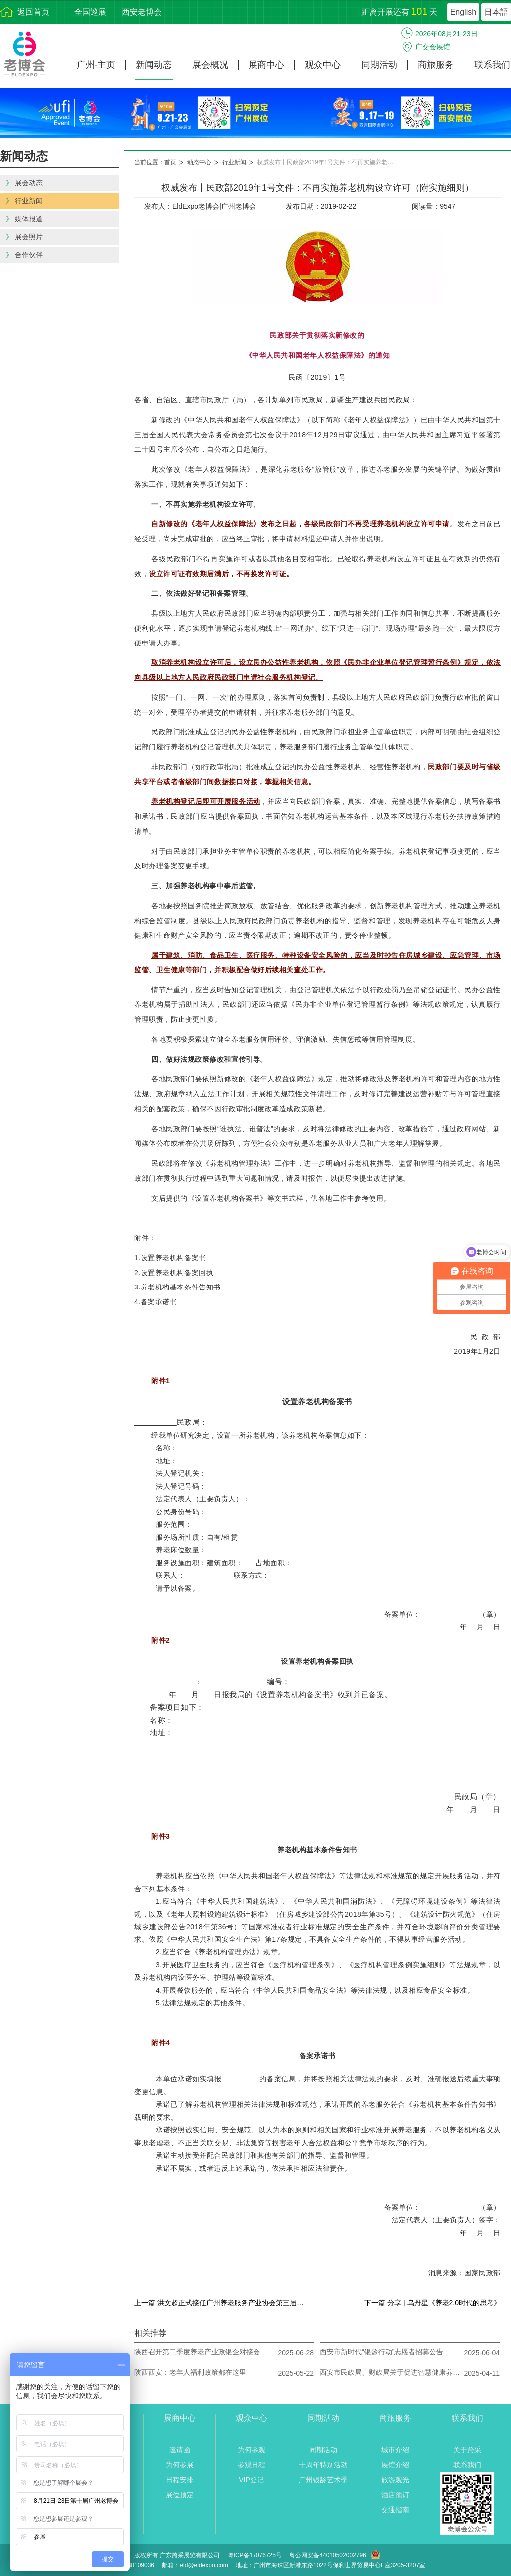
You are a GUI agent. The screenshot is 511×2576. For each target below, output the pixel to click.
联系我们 (492, 65)
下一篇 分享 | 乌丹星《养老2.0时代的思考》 (432, 2302)
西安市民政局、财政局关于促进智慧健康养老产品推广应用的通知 (390, 2372)
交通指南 (395, 2510)
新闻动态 (154, 65)
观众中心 (323, 65)
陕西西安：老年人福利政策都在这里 (190, 2372)
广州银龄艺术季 (323, 2480)
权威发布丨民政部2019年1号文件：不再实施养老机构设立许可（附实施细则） (332, 162)
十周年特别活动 (323, 2465)
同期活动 (379, 65)
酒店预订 (395, 2495)
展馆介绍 (395, 2465)
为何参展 (180, 2465)
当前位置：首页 (155, 162)
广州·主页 (96, 65)
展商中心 (266, 65)
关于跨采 (467, 2450)
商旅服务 (436, 65)
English (463, 12)
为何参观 (251, 2450)
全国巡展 (90, 12)
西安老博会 (142, 12)
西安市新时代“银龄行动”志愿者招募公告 (381, 2351)
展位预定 (180, 2495)
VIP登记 (251, 2480)
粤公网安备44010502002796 (327, 2555)
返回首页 (33, 12)
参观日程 (251, 2465)
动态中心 (199, 162)
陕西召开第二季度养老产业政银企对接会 (197, 2351)
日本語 (496, 12)
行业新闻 (234, 162)
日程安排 (180, 2480)
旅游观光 (395, 2480)
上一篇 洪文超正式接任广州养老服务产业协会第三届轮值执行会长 (221, 2302)
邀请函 (179, 2450)
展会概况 (210, 65)
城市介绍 (395, 2450)
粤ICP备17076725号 (255, 2555)
